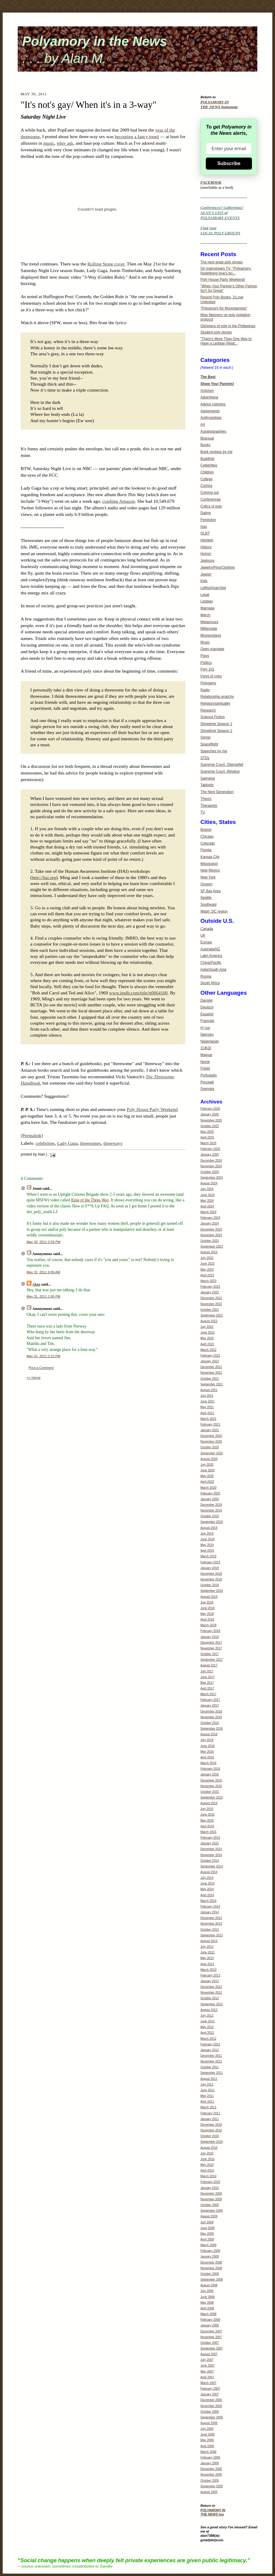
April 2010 (207, 2170)
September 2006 (211, 2417)
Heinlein (206, 540)
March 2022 (208, 1350)
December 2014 (211, 1849)
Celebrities (208, 465)
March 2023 (208, 1281)
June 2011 (207, 2090)
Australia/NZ (210, 949)
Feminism (208, 520)
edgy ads (65, 143)
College (206, 479)
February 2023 (210, 1286)
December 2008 (211, 2262)
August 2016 (208, 1734)
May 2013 (207, 1958)
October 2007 (209, 2342)
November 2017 (211, 1648)
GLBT (205, 533)
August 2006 (208, 2423)
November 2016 (211, 1717)
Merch (205, 615)
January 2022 (209, 1361)
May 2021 (207, 1407)
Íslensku (207, 1034)
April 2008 (207, 2308)
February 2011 (210, 2113)
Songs (205, 737)
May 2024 (207, 1200)
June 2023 (207, 1263)
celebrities (45, 1143)
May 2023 (207, 1269)
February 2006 (210, 2457)
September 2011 (211, 2072)
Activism (207, 391)
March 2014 (208, 1900)
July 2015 (206, 1809)
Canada (206, 929)
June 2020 (207, 1470)
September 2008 (211, 2279)
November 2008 (211, 2268)
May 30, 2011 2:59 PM (43, 1242)
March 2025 (208, 1143)
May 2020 (207, 1476)
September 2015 (211, 1797)
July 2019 (206, 1533)
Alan (36, 1284)
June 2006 (207, 2434)
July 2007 (206, 2359)
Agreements (210, 411)
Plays (204, 656)
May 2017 (207, 1682)
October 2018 (209, 1585)
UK (203, 935)
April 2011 (207, 2101)
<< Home (33, 1377)
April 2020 (207, 1481)
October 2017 (209, 1654)
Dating (205, 513)
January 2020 (209, 1499)
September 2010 (211, 2141)
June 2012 (207, 2021)
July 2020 (206, 1464)
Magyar (206, 1055)
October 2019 (209, 1516)
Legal (204, 595)
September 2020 (211, 1453)
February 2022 (210, 1355)
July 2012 (206, 2015)
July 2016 (206, 1740)
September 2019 (211, 1521)
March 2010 (208, 2176)
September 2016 (211, 1728)
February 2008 (210, 2319)
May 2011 (207, 2096)
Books (205, 445)
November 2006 (211, 2406)
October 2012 (209, 1998)
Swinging (207, 778)
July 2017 (206, 1671)
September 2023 (211, 1246)
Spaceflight (209, 744)
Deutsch (207, 1007)
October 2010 (209, 2136)
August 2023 (208, 1252)
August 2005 (208, 2492)
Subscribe (228, 163)
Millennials (208, 628)
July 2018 (206, 1602)
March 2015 (208, 1832)
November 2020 (211, 1441)
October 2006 (209, 2411)
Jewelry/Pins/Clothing (217, 567)
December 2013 (211, 1918)
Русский (207, 1082)
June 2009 (207, 2228)
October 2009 (209, 2205)
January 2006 (209, 2463)
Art (202, 424)
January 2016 (209, 1774)
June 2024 (207, 1195)
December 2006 (211, 2400)
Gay (203, 527)
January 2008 (209, 2325)
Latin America (211, 956)
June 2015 (207, 1814)
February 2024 (210, 1217)
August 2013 (208, 1941)
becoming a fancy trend (137, 136)
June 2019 (207, 1539)
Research (208, 710)
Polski (205, 1068)
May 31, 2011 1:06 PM (43, 1296)
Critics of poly (211, 506)
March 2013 (208, 1969)
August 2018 (208, 1596)
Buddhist (207, 459)
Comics (206, 486)
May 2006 (207, 2440)
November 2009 (211, 2199)
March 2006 (208, 2451)
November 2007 (211, 2337)
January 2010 (209, 2188)
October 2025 (209, 1126)
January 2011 (209, 2119)
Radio (205, 690)
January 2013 (209, 1981)
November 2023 (211, 1235)
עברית (205, 1028)
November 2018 (211, 1579)
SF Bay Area (210, 891)
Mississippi (209, 864)
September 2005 (211, 2486)
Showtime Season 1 (216, 724)
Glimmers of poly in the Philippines (227, 326)
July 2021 (206, 1395)
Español (206, 1014)
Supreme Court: (221, 764)
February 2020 (210, 1493)
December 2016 (211, 1711)
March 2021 (208, 1418)
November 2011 (211, 2061)
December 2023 (211, 1229)
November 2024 (211, 1166)
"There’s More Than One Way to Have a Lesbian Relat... (226, 341)
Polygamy (208, 683)
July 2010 (206, 2153)
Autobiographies (213, 431)
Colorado (207, 843)
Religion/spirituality (215, 703)
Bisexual (207, 438)
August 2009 (208, 2216)
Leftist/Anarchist (213, 588)
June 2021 (207, 1401)
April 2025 (207, 1137)
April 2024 (207, 1206)
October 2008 (209, 2273)
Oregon (206, 884)
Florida (205, 850)
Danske (206, 1000)
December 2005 (211, 2469)
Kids (203, 581)
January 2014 (209, 1912)
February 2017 (210, 1699)
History (205, 547)
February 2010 (210, 2182)
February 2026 (210, 1108)
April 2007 (207, 2377)
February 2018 (210, 1631)
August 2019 (208, 1527)
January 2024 (209, 1223)
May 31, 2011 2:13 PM (43, 1356)
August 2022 (208, 1321)
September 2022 (211, 1315)
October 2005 (209, 2480)
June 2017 (207, 1677)
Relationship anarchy (217, 696)
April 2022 (207, 1344)
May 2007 (207, 2371)
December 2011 (211, 2055)
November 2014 (211, 1855)
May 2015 (207, 1820)
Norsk (205, 1062)
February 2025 (210, 1148)
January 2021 (209, 1430)
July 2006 (206, 2428)
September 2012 (211, 2004)
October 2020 (209, 1447)
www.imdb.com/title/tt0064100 (138, 992)
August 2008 (208, 2285)
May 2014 (207, 1889)
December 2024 (211, 1160)
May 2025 (207, 1131)
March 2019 (208, 1556)
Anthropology (210, 418)
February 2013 (210, 1975)
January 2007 (209, 2394)
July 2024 (206, 1189)
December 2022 (211, 1298)
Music (205, 642)
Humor (205, 554)
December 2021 (211, 1367)
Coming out (209, 492)
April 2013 (207, 1964)
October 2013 (209, 1929)
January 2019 (209, 1568)
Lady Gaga (67, 1143)
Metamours (209, 622)
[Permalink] (32, 1135)
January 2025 (209, 1154)
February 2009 (210, 2250)
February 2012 (210, 2044)
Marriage (207, 608)
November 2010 (211, 2130)
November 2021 (211, 1372)
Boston (205, 830)
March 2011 (208, 2107)
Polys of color (211, 676)
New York (208, 877)
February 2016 (210, 1768)
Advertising (209, 397)
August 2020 (208, 1459)
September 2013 (211, 1935)
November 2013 (211, 1923)
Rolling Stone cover (106, 263)
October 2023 (209, 1240)
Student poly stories (216, 332)
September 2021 (211, 1384)
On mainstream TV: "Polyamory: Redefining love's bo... (225, 270)
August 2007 (208, 2354)
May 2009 (207, 2233)
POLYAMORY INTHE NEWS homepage (219, 104)
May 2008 (207, 2302)
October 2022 (209, 1309)
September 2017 (211, 1659)
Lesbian (206, 601)
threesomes (90, 1143)
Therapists (208, 806)
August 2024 (208, 1183)
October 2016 (209, 1723)
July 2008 (206, 2291)
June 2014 (207, 1883)
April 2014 (207, 1895)
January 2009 (209, 2256)
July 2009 (206, 2222)
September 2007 (211, 2348)
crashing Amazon (118, 501)
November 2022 (211, 1304)
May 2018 (207, 1613)
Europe (206, 942)
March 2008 (208, 2314)
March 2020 (208, 1487)
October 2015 (209, 1791)
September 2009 (211, 2210)
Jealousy (207, 560)
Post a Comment (41, 1367)
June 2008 (207, 2297)
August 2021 (208, 1390)
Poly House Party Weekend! (222, 279)
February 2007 (210, 2388)
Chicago (207, 836)
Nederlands (209, 1041)
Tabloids (207, 785)
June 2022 (207, 1332)
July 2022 (206, 1326)
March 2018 (208, 1625)
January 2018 (209, 1637)
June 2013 (207, 1952)
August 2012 (208, 2010)
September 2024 (211, 1177)
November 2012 (211, 1992)
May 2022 (207, 1338)
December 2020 (211, 1436)
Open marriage (212, 649)
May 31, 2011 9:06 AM (43, 1272)
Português (208, 1075)
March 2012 (208, 2038)
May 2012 (207, 2027)
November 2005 (211, 2474)
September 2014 (211, 1866)
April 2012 (207, 2032)
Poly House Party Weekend (152, 1109)
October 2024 (209, 1172)
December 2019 (211, 1504)
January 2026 (209, 1114)
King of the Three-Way (90, 1200)
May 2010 (207, 2164)
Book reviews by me (216, 452)
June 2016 (207, 1746)
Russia (205, 976)
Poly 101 (207, 669)
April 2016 (207, 1757)
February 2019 (210, 1562)
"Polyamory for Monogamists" (223, 308)
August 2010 (208, 2147)
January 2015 (209, 1843)
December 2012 (211, 1986)
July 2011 (206, 2084)
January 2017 (209, 1705)
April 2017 (207, 1688)
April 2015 (207, 1826)
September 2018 (211, 1590)
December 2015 (211, 1780)
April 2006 (207, 2446)
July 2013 (206, 1946)
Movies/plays (210, 635)
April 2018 (207, 1619)
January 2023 (209, 1292)
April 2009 (207, 2239)
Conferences (210, 499)
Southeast (208, 904)
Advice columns (213, 404)
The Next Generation (217, 792)
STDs (204, 758)
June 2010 (207, 2159)
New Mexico (210, 870)
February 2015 (210, 1837)
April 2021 (207, 1413)
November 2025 (211, 1120)
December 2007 (211, 2331)
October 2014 (209, 1860)
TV (202, 812)
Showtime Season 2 (216, 731)
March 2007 (208, 2383)
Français (207, 1021)
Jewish (205, 574)
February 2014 (210, 1906)
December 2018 (211, 1573)
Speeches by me (213, 751)
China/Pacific (210, 963)
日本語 (205, 1048)
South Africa (210, 983)
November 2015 (211, 1786)
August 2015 (208, 1803)
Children (207, 472)
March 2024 (208, 1212)
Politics (206, 663)
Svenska (207, 1089)
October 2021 (209, 1378)
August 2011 (208, 2078)
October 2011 (209, 2067)
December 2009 (211, 2193)
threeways (112, 1143)
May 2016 (207, 1751)
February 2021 (210, 1424)
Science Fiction (212, 717)
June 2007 (207, 2365)
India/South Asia (213, 969)
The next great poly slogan (221, 262)
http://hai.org (44, 877)
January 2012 (209, 2050)
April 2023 (207, 1275)
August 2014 (208, 1872)
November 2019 (211, 1510)
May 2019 (207, 1545)
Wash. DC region (214, 911)
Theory (205, 799)
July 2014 (206, 1877)
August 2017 (208, 1665)
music (48, 143)
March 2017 (208, 1694)
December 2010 (211, 2124)
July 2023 (206, 1258)
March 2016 (208, 1763)
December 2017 (211, 1642)
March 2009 (208, 2245)
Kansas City (210, 857)
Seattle (205, 898)
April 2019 (207, 1550)
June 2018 (207, 1608)
